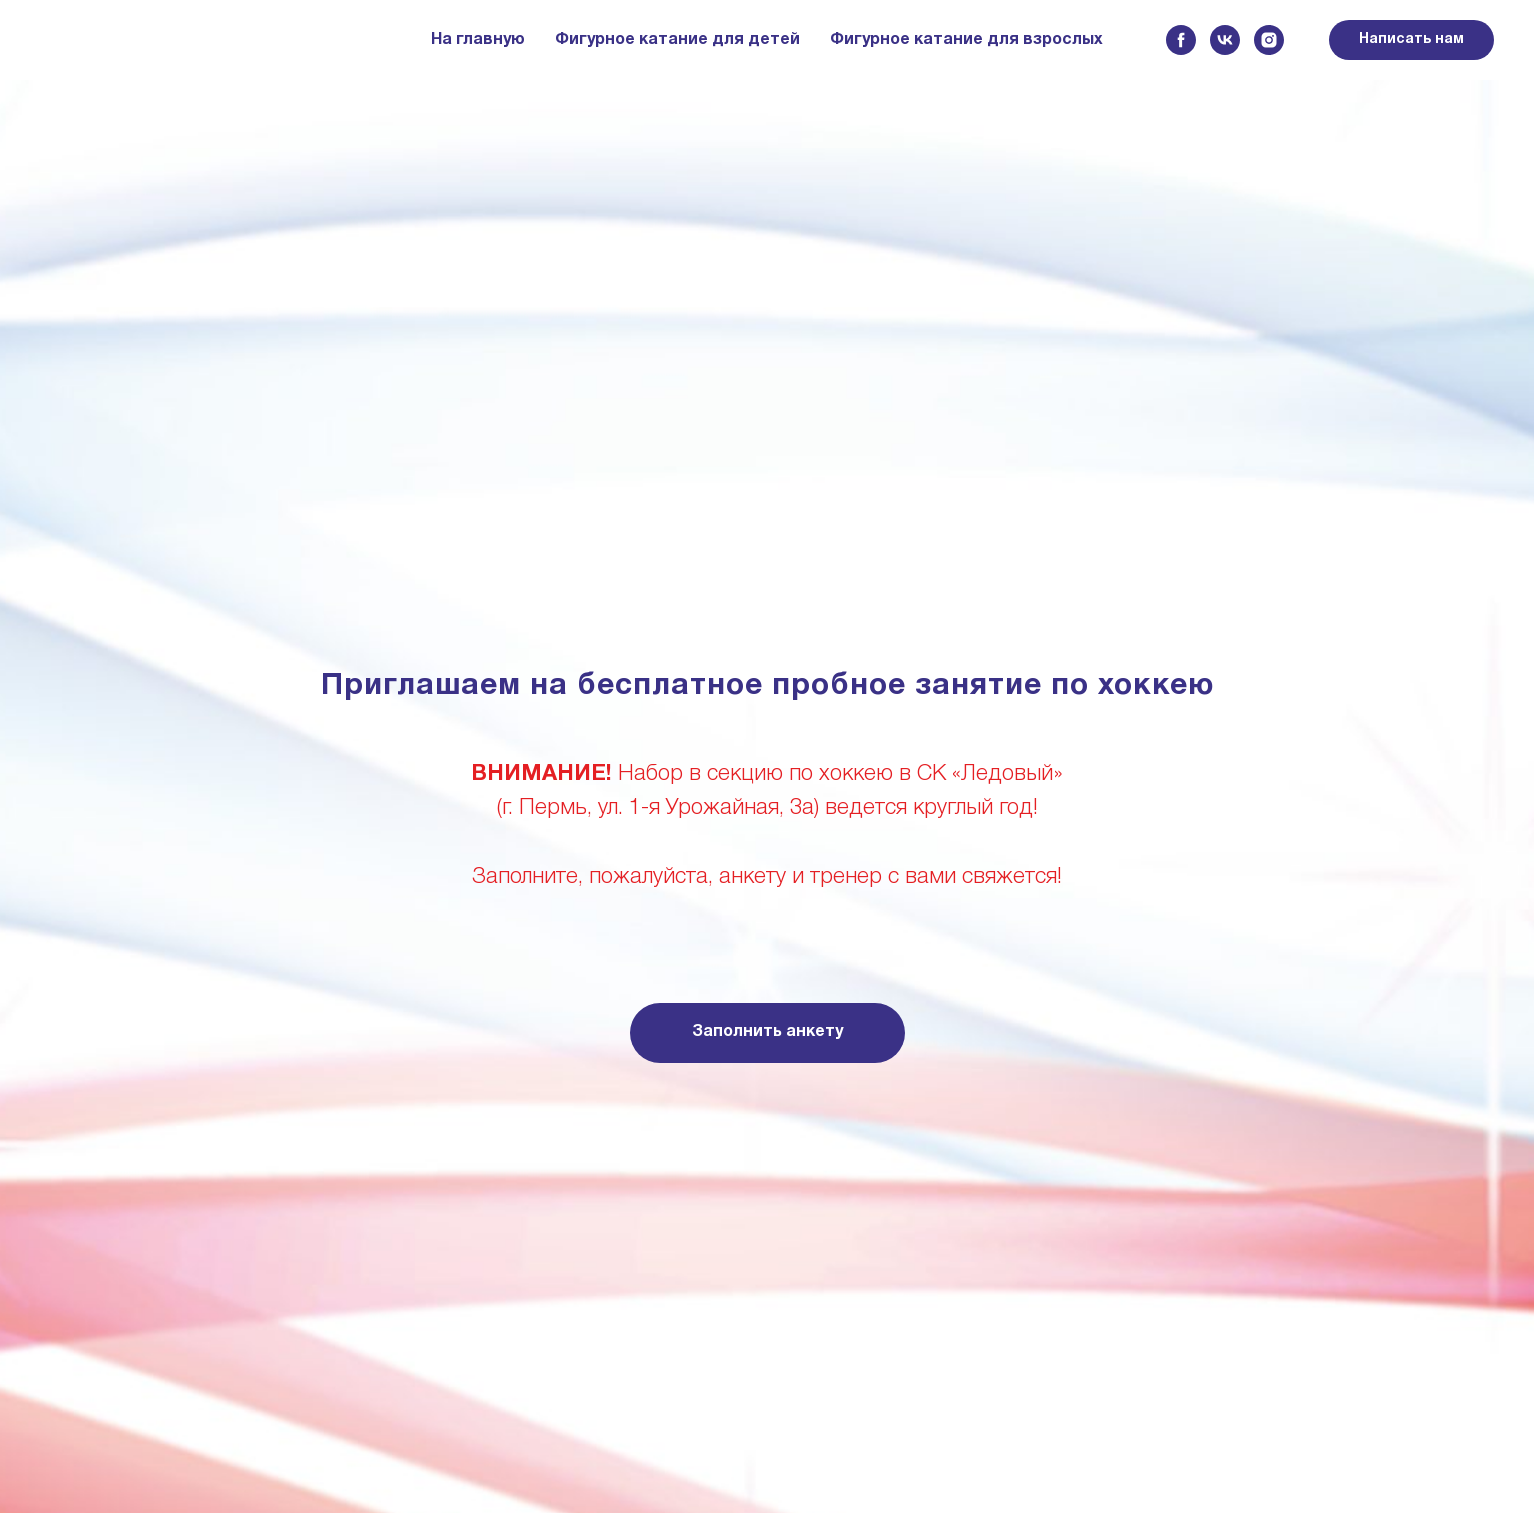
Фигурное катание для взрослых (966, 40)
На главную (478, 40)
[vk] (1225, 40)
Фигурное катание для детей (677, 40)
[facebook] (1181, 40)
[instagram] (1269, 40)
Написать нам (1411, 39)
